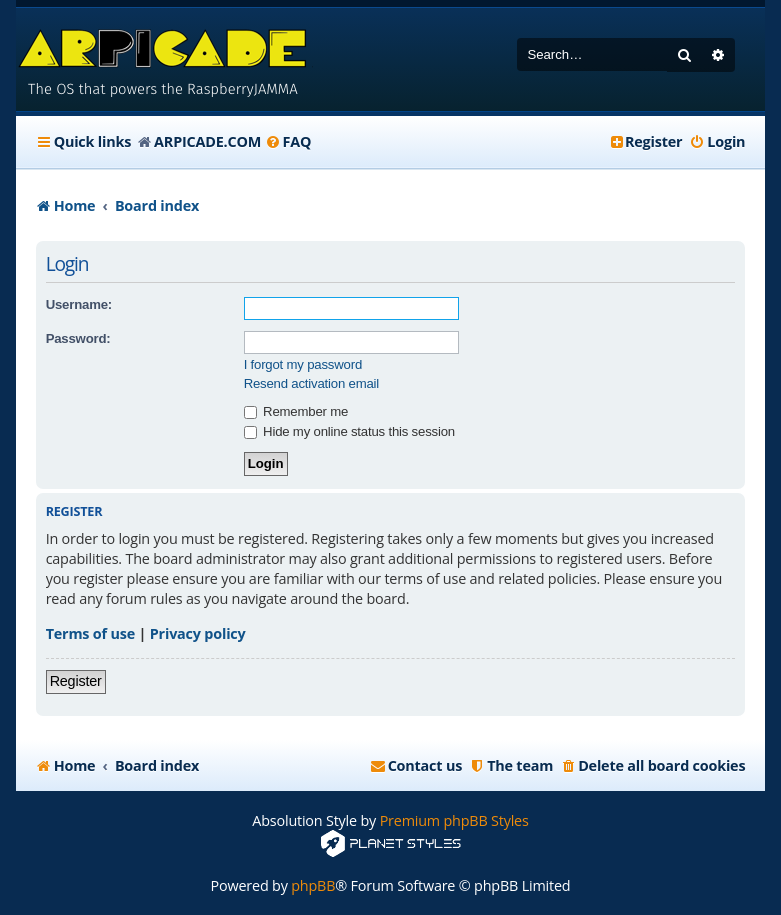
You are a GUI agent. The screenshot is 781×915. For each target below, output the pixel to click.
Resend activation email (311, 383)
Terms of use (90, 633)
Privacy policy (198, 633)
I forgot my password (303, 364)
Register (76, 681)
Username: (79, 304)
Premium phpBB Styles (454, 820)
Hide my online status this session (349, 431)
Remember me (296, 411)
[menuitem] (288, 142)
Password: (78, 338)
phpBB (313, 885)
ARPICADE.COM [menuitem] (207, 141)
